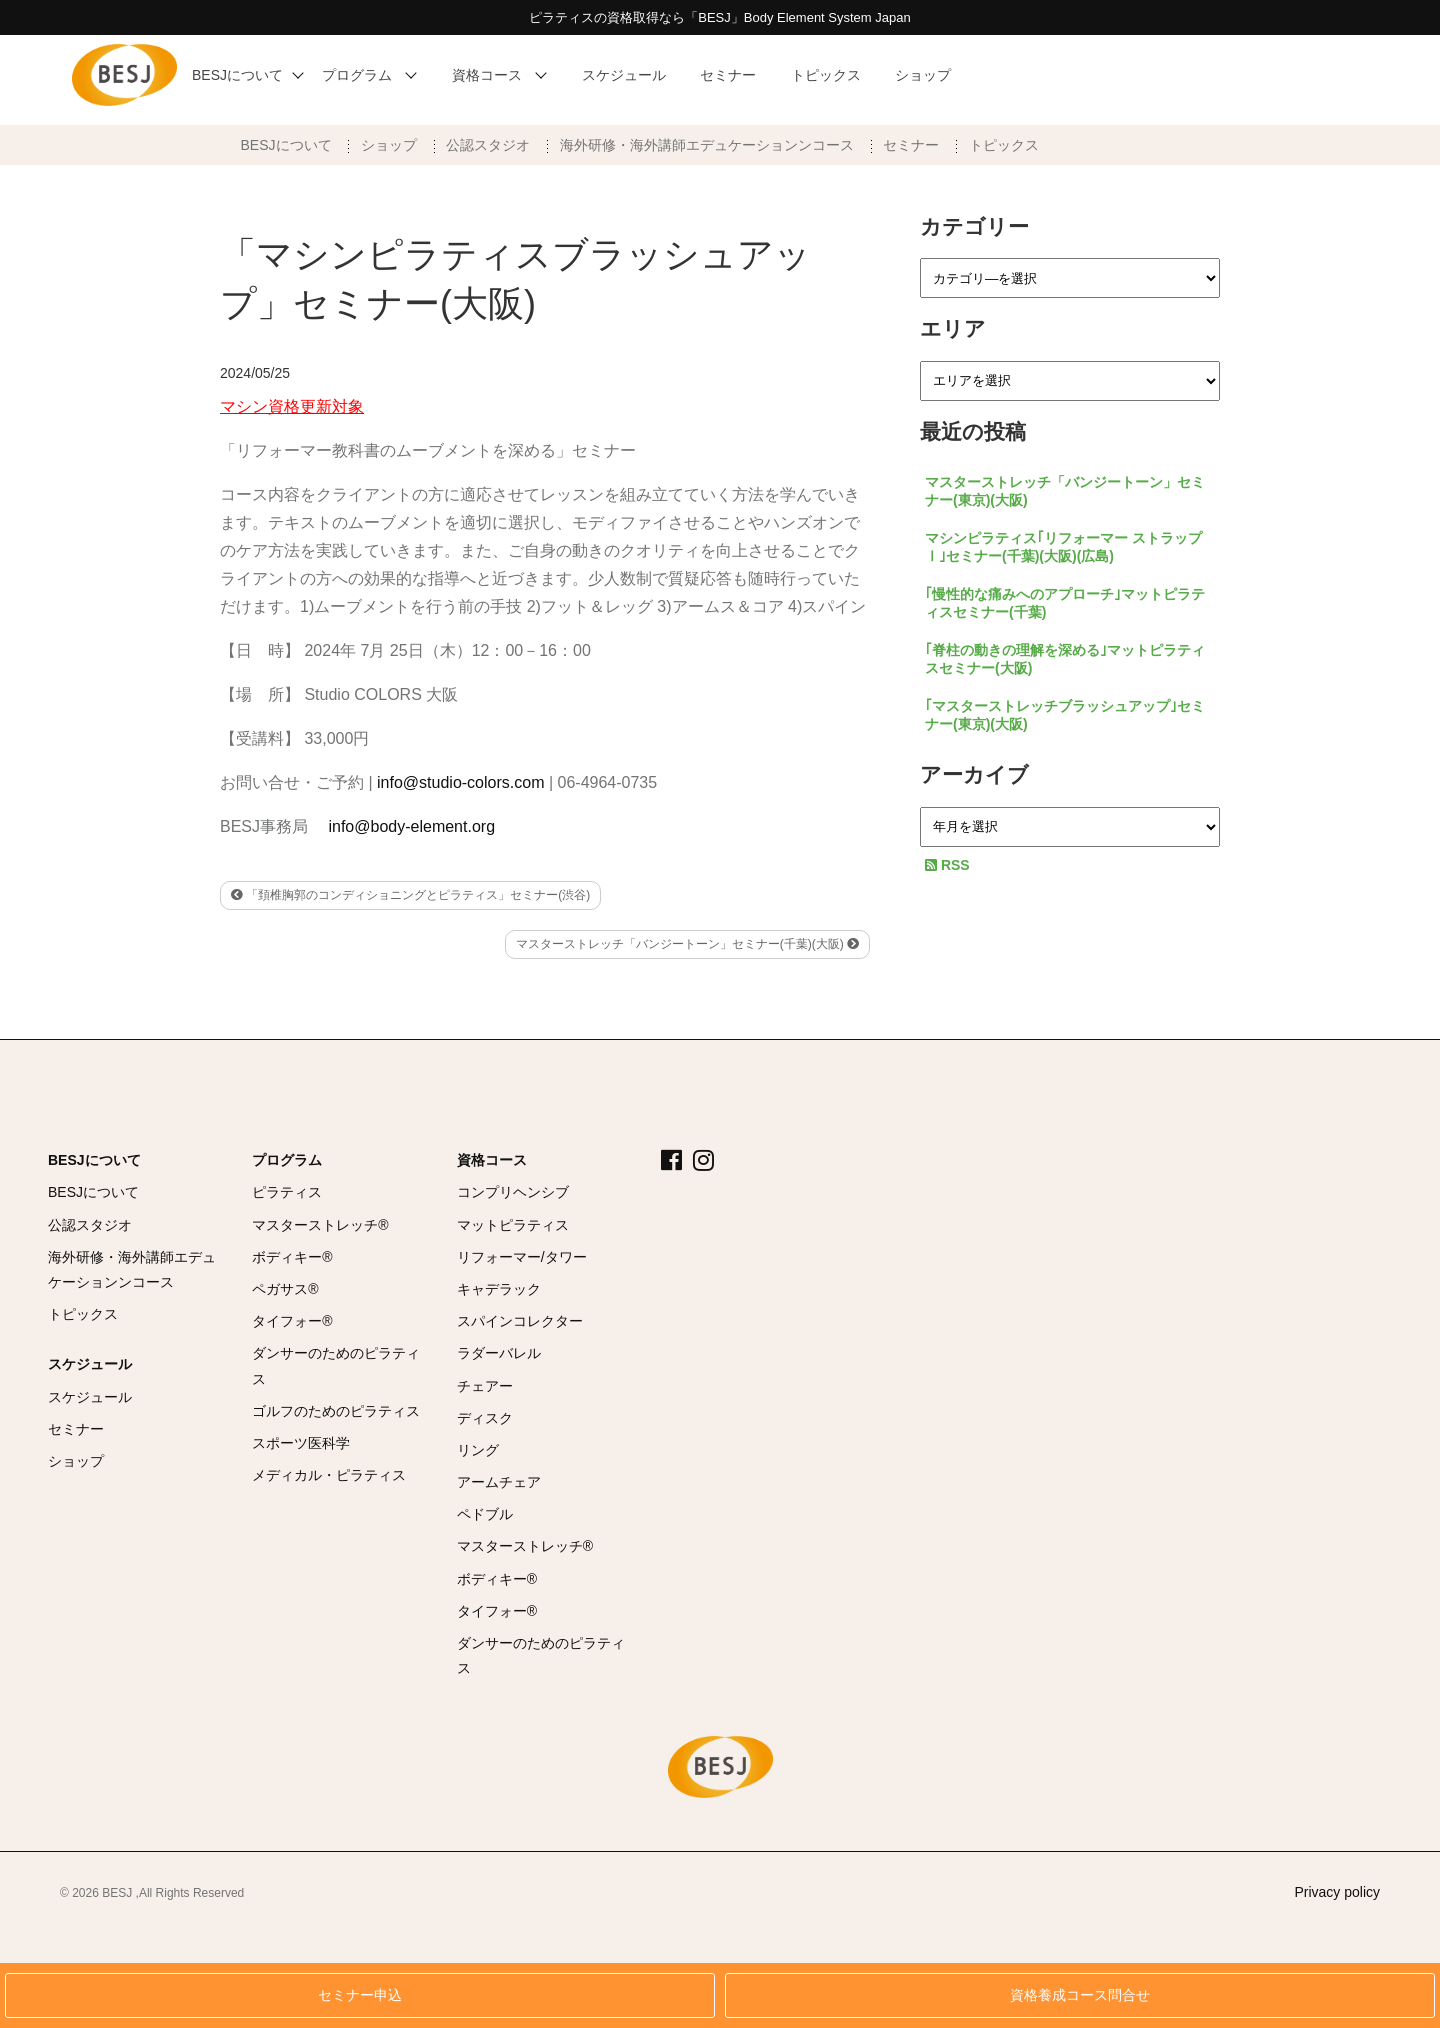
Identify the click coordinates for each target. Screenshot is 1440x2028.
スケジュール (90, 1364)
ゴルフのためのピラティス (336, 1411)
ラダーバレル (499, 1353)
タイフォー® (292, 1321)
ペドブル (485, 1514)
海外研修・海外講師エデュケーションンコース (707, 145)
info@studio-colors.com (460, 782)
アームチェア (499, 1482)
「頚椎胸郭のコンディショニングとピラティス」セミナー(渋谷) (410, 895)
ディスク (485, 1418)
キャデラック (499, 1289)
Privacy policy (1337, 1892)
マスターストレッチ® (320, 1225)
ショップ (389, 145)
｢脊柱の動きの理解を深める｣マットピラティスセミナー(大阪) (1065, 659)
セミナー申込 (360, 1995)
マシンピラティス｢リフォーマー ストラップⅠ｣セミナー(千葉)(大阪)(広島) (1063, 547)
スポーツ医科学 (301, 1443)
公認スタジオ (488, 145)
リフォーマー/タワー (522, 1257)
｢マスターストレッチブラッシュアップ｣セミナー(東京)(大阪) (1065, 715)
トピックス (1004, 145)
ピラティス (287, 1192)
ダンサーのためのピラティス (336, 1365)
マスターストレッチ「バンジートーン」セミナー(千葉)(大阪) (687, 944)
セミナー (911, 145)
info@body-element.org (411, 826)
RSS (947, 865)
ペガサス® (285, 1289)
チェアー (485, 1386)
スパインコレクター (520, 1321)
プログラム (287, 1160)
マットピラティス (513, 1225)
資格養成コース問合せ (1080, 1995)
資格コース (492, 1160)
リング (478, 1450)
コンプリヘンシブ (513, 1192)
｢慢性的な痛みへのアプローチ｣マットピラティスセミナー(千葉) (1065, 603)
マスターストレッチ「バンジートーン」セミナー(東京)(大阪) (1065, 491)
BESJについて (286, 145)
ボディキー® (292, 1257)
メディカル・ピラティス (329, 1475)
